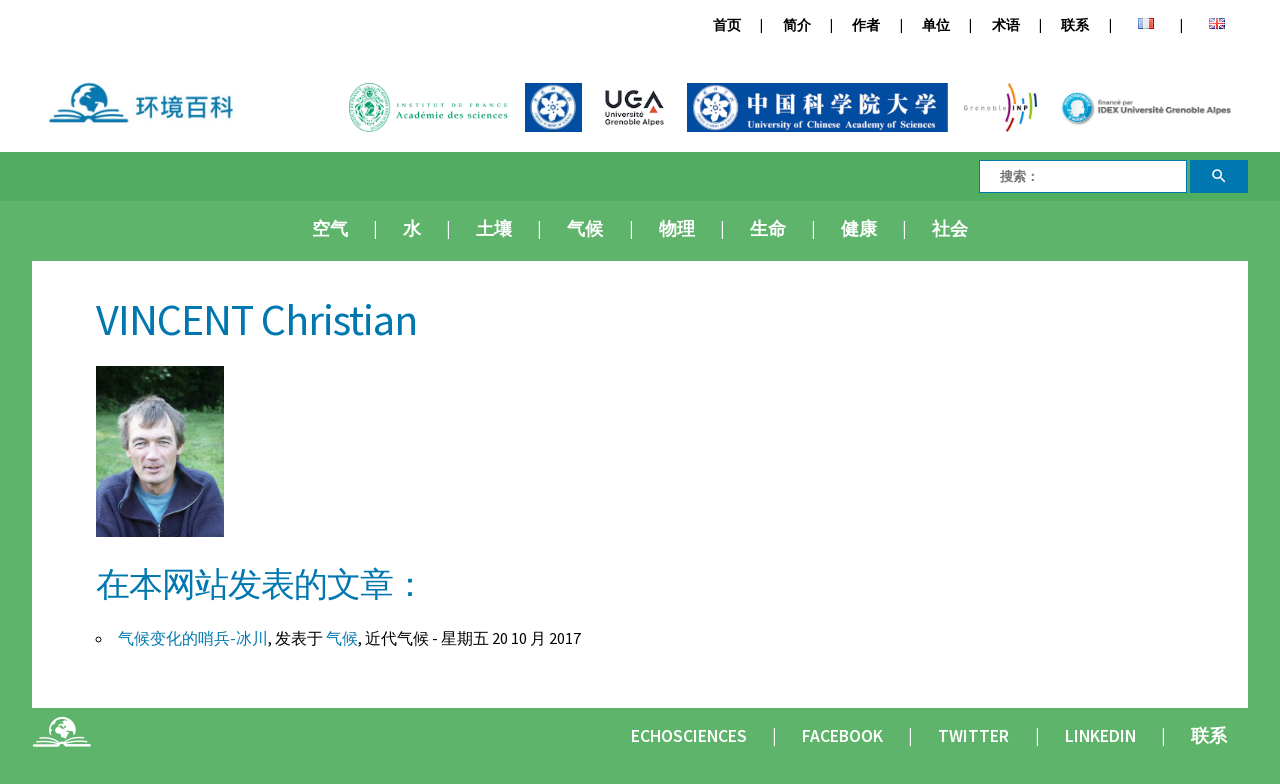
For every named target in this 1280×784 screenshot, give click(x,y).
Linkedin (1100, 736)
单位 (936, 25)
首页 (727, 25)
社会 (950, 229)
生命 (768, 229)
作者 (866, 25)
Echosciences (689, 736)
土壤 (494, 229)
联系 (1075, 25)
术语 (1006, 25)
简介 (797, 25)
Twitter (973, 736)
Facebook (842, 736)
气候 (585, 229)
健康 (859, 229)
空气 (330, 229)
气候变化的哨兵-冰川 (193, 638)
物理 (677, 229)
